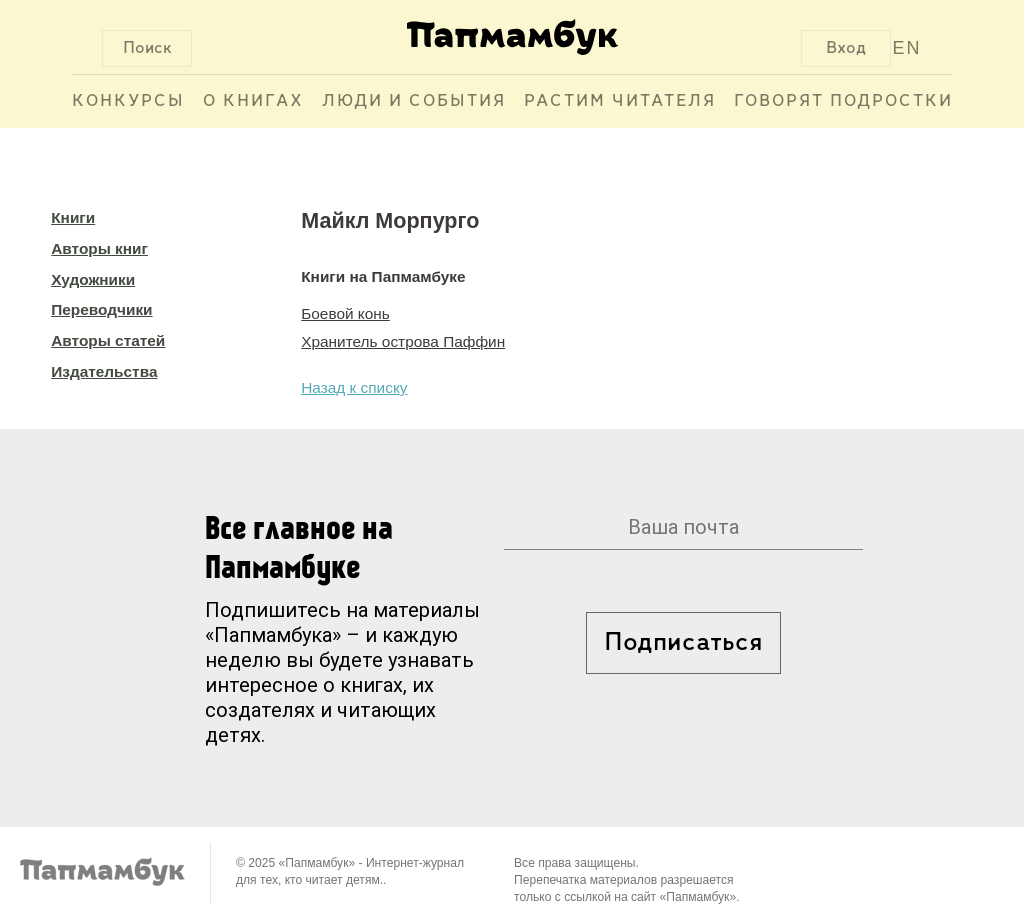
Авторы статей (108, 340)
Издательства (104, 371)
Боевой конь (345, 313)
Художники (93, 279)
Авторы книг (99, 248)
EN (907, 48)
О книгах (253, 101)
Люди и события (414, 101)
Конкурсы (128, 101)
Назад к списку (354, 387)
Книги (73, 217)
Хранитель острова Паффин (403, 341)
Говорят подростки (843, 101)
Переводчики (101, 309)
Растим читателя (620, 101)
